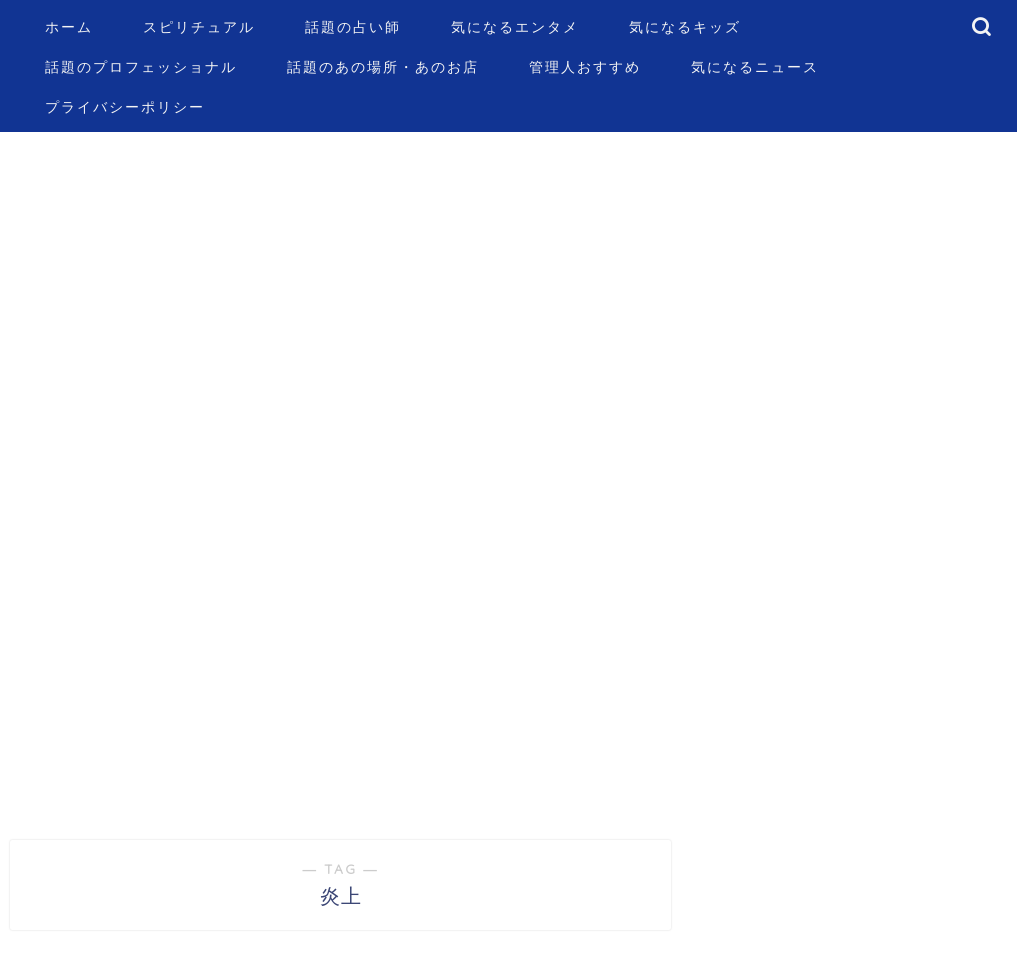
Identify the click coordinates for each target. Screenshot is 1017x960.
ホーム (69, 27)
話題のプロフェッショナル (141, 67)
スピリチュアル (199, 27)
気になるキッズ (685, 27)
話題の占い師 (353, 27)
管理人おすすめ (585, 67)
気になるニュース (755, 67)
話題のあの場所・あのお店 (383, 67)
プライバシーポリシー (125, 107)
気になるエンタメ (515, 27)
